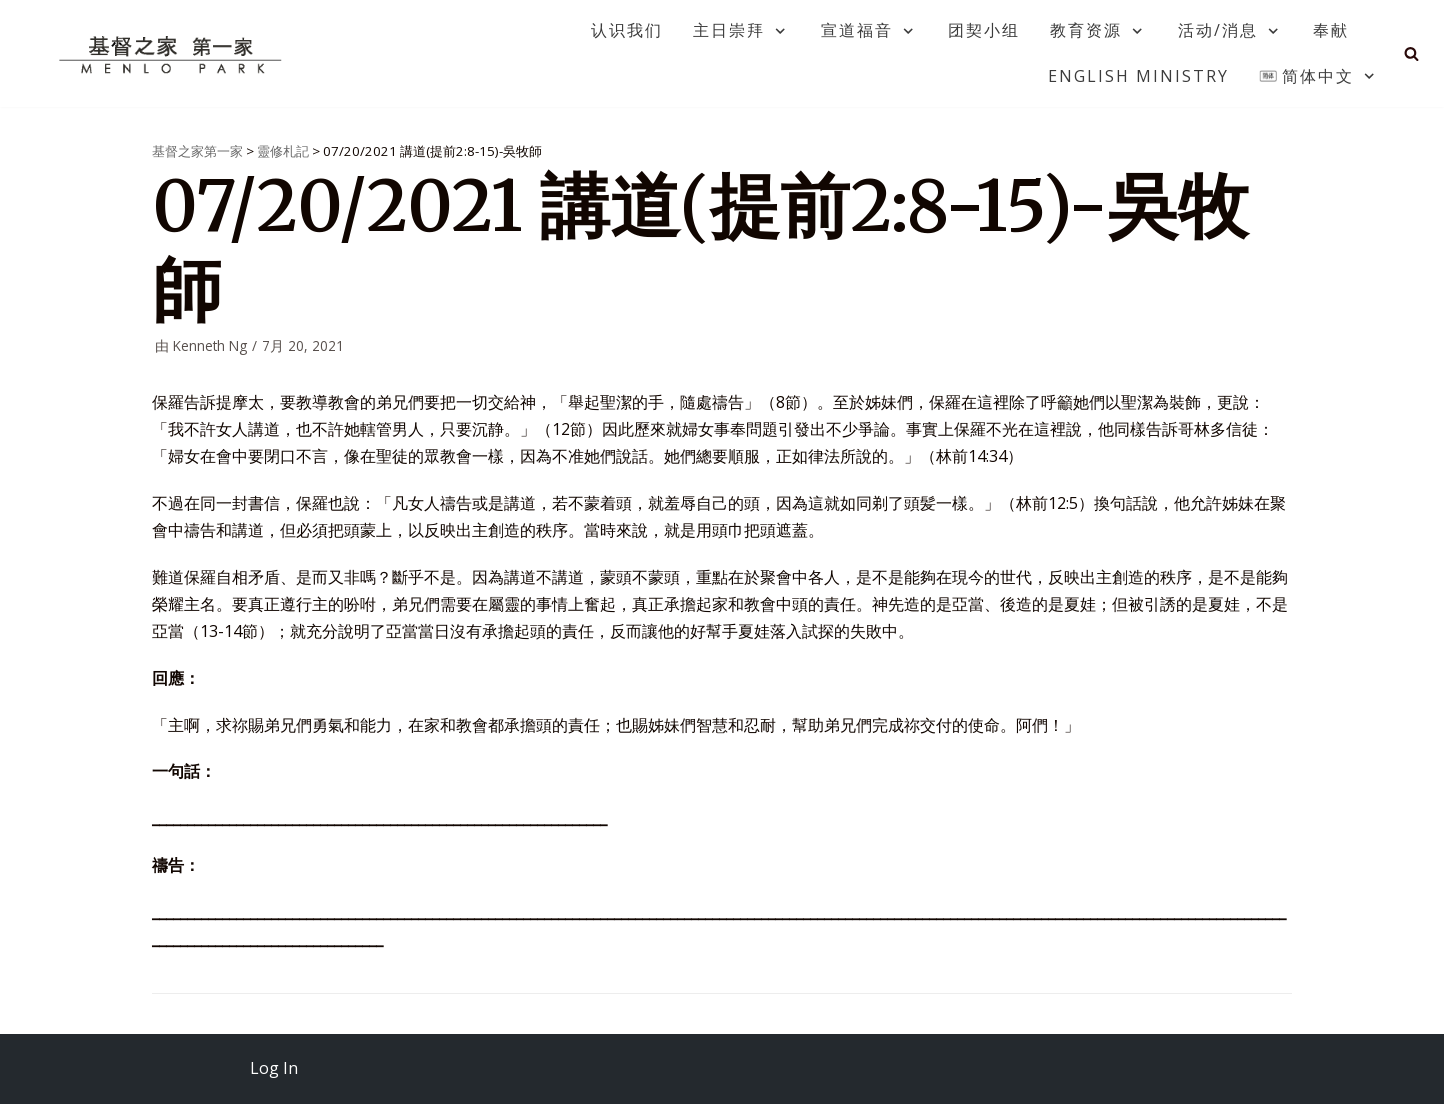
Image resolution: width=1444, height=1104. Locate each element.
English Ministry (1138, 76)
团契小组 (984, 30)
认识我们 (627, 30)
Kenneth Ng (210, 345)
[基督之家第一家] (173, 54)
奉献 (1331, 30)
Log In (274, 1068)
